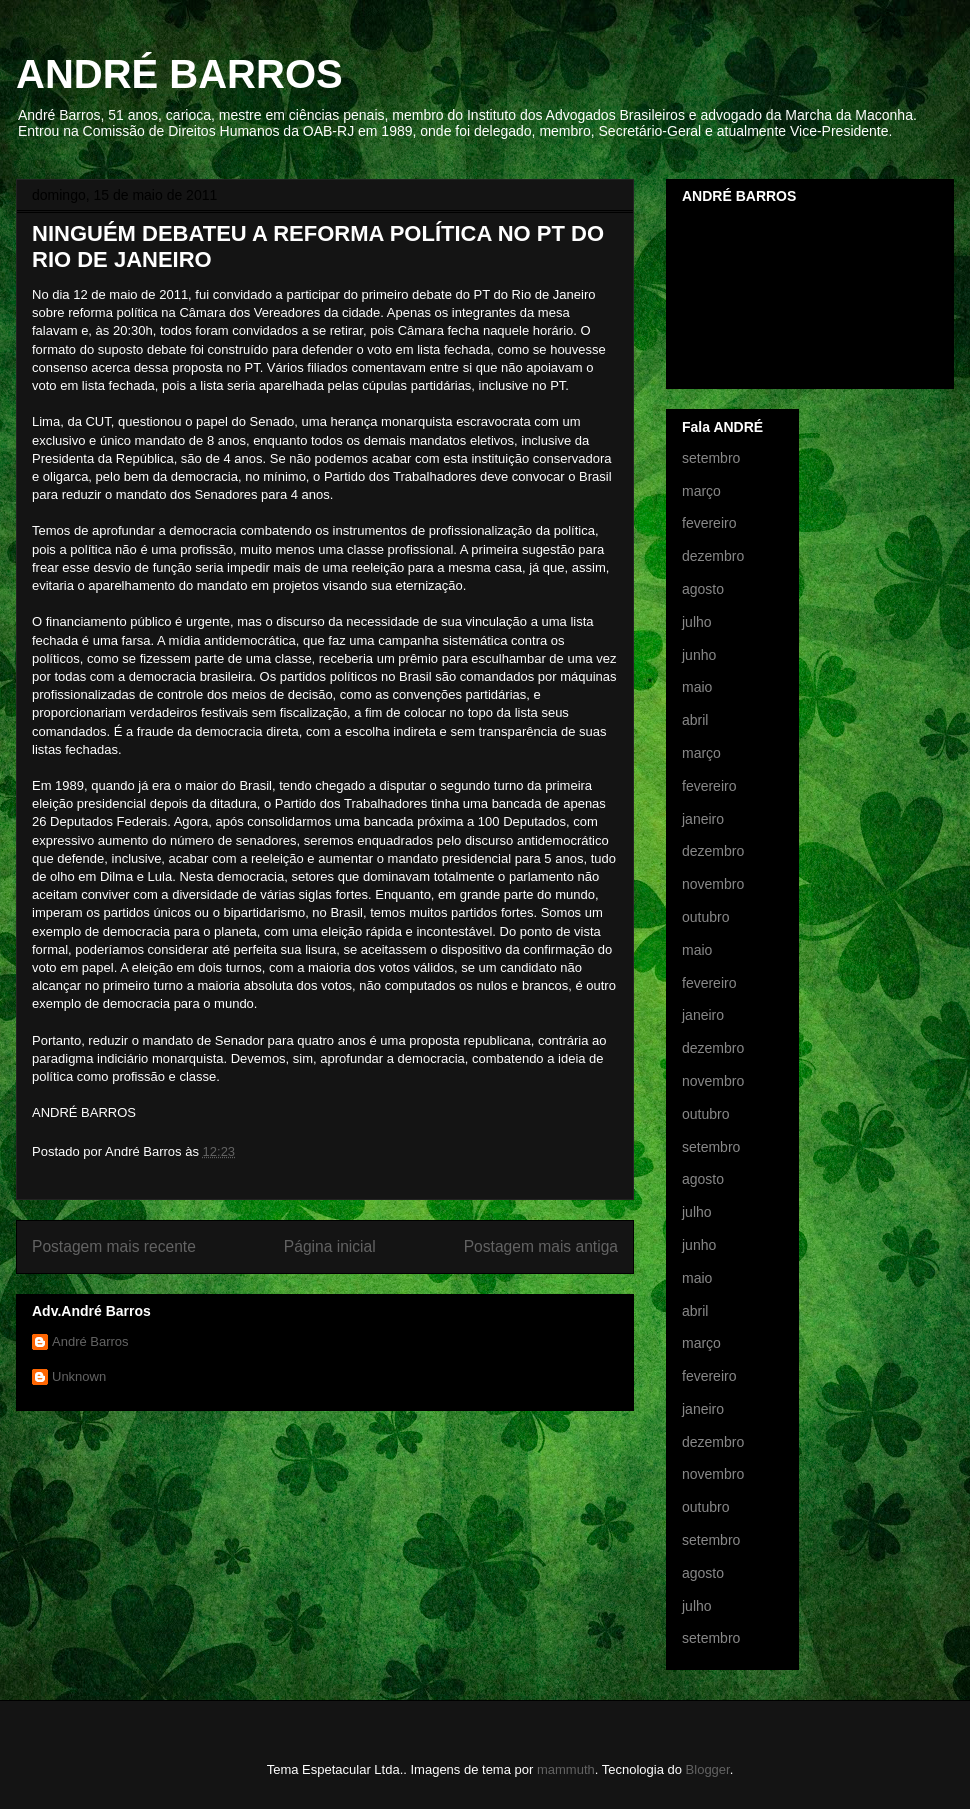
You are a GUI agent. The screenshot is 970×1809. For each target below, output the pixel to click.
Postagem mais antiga (541, 1246)
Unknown (79, 1376)
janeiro (703, 819)
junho (699, 655)
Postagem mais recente (114, 1246)
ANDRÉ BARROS (179, 74)
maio (697, 687)
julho (697, 622)
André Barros (90, 1341)
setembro (711, 458)
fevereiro (709, 523)
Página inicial (330, 1246)
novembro (713, 884)
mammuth (566, 1769)
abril (695, 720)
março (701, 491)
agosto (703, 589)
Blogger (708, 1769)
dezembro (713, 556)
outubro (705, 917)
